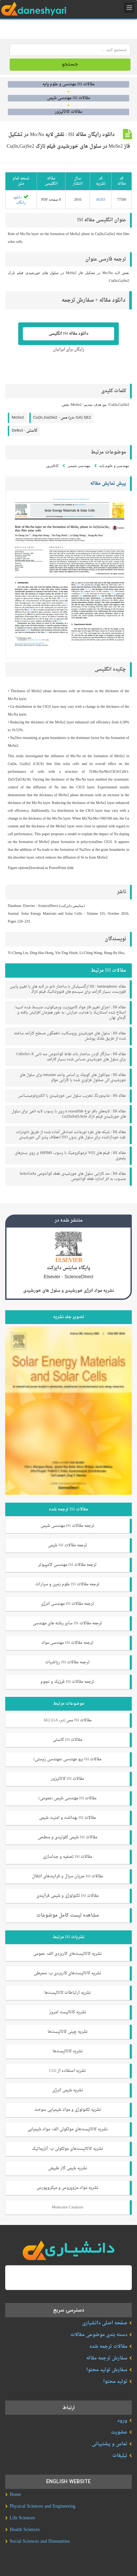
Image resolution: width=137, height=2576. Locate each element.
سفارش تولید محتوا (106, 2369)
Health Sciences (25, 2529)
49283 (100, 200)
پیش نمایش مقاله (108, 483)
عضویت (119, 2432)
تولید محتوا (115, 2381)
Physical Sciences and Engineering (42, 2506)
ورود (122, 2420)
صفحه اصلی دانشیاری (104, 2323)
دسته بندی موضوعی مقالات (98, 2334)
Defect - (24, 430)
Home (15, 2494)
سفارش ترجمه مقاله (106, 2358)
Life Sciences (22, 2518)
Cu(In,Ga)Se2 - (62, 417)
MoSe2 (18, 417)
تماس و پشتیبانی (109, 2444)
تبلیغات (119, 2455)
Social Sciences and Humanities (40, 2541)
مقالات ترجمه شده (108, 2346)
